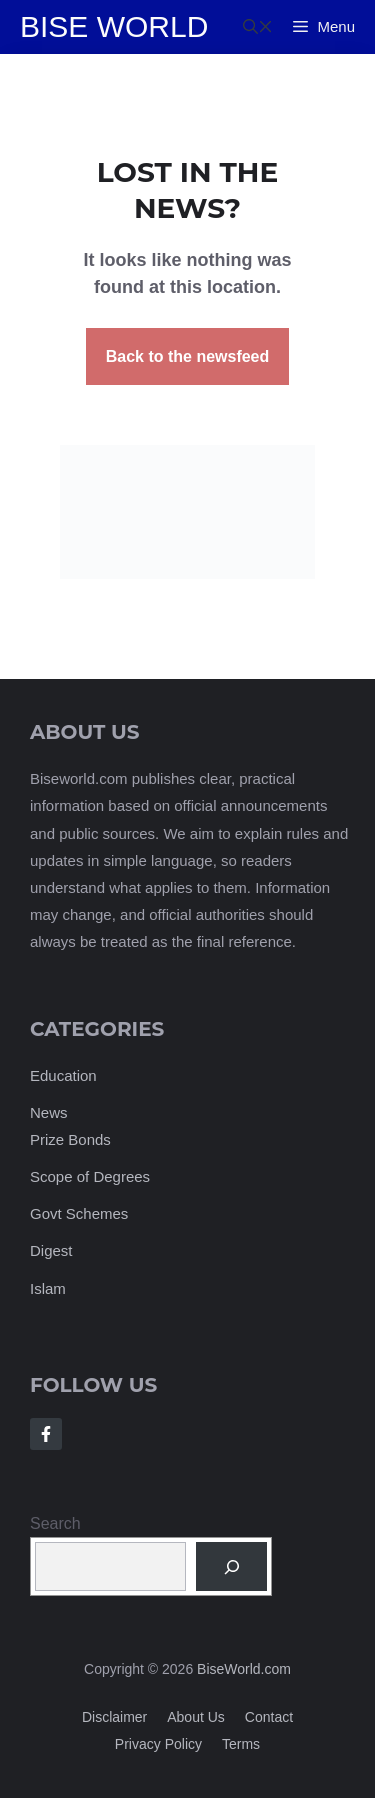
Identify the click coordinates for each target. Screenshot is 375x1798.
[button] (258, 27)
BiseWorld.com (244, 1669)
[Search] (231, 1566)
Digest (51, 1250)
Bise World (114, 26)
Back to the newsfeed (188, 356)
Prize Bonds (70, 1139)
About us (196, 1717)
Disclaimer (114, 1717)
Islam (48, 1288)
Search (55, 1523)
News (49, 1112)
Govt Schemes (79, 1213)
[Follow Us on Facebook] (46, 1434)
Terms (241, 1744)
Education (63, 1075)
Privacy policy (158, 1744)
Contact (269, 1717)
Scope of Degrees (90, 1176)
